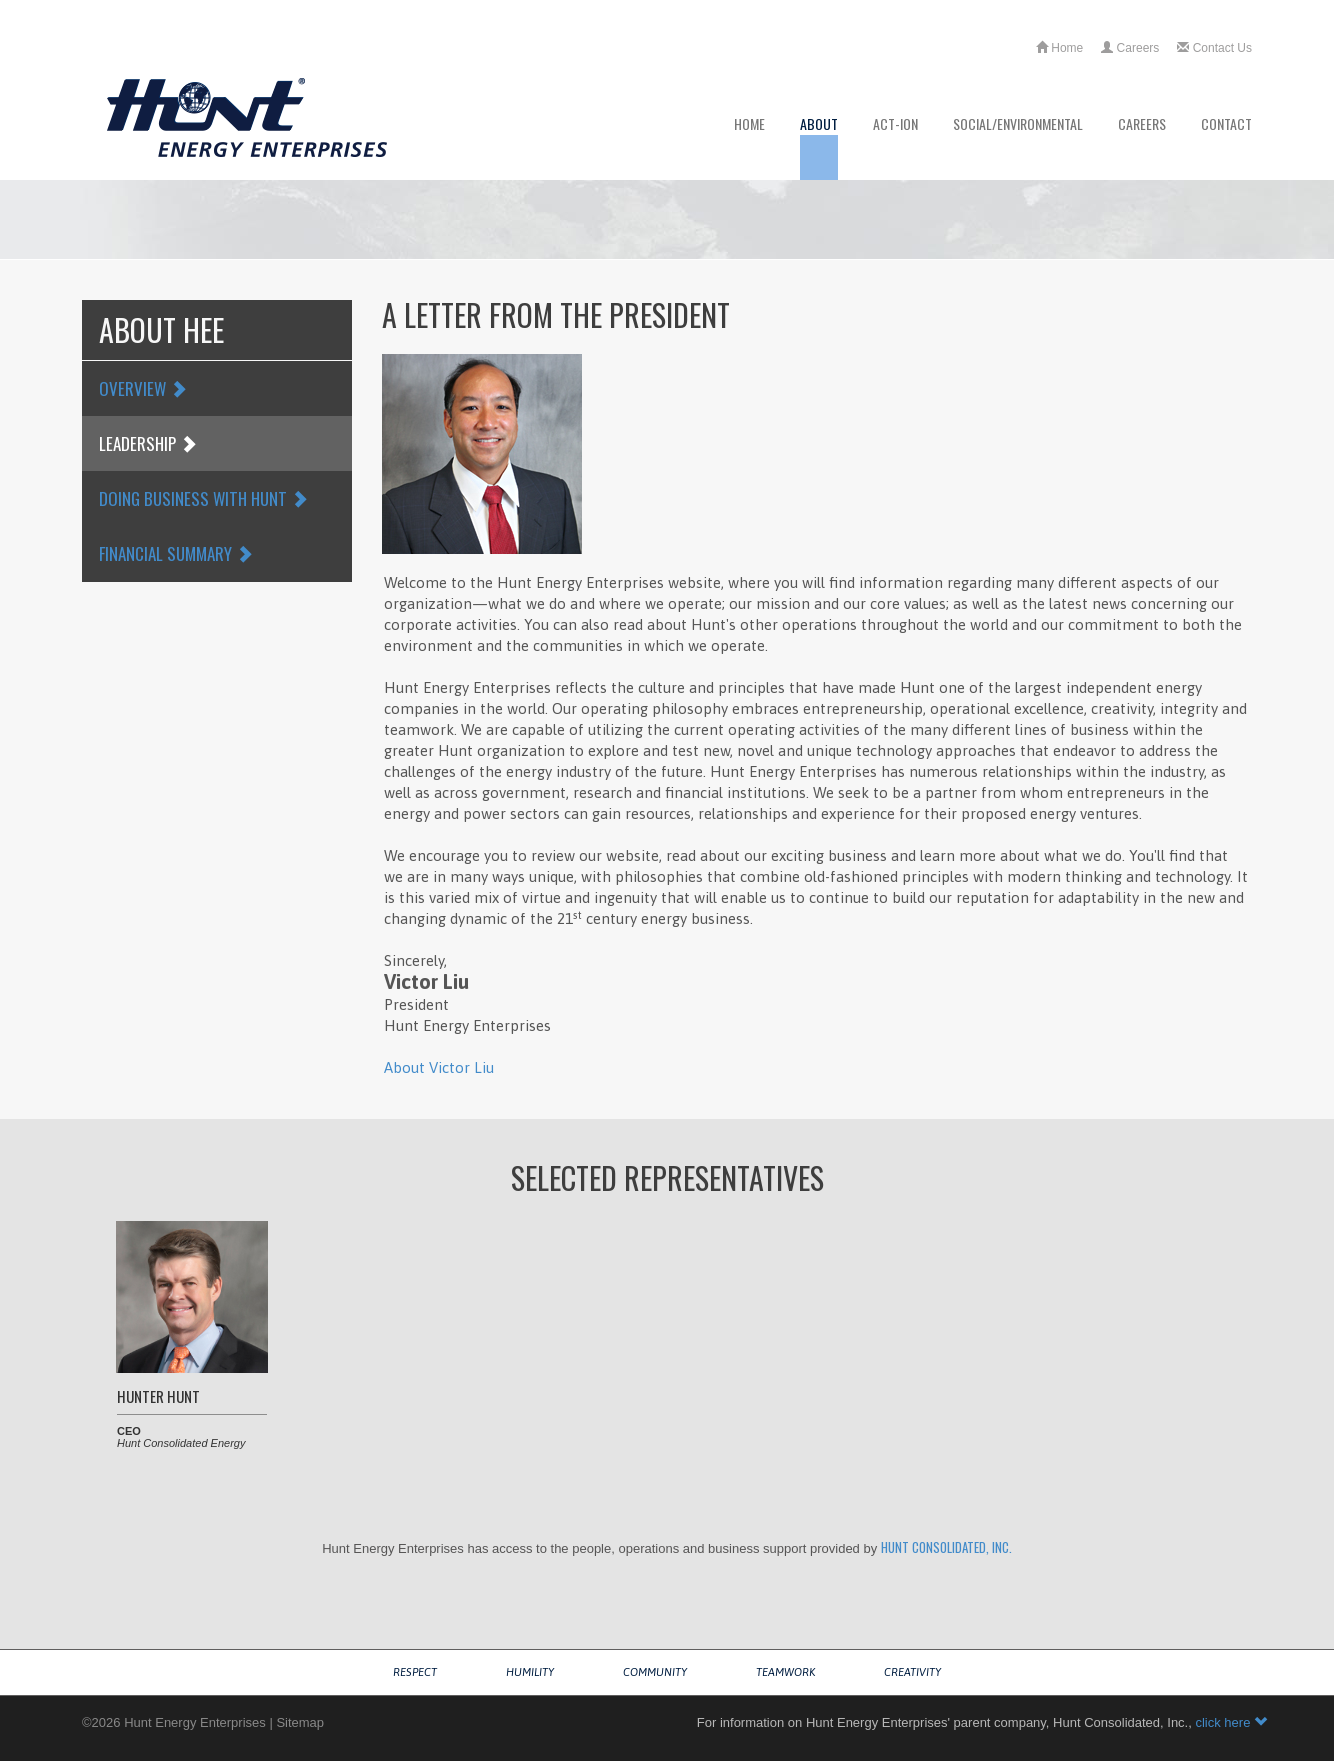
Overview (143, 388)
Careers (1130, 48)
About (819, 146)
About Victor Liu (439, 1067)
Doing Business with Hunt (203, 498)
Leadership (148, 443)
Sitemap (300, 1722)
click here (1231, 1722)
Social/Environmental (1018, 146)
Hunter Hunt (158, 1396)
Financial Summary (176, 553)
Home (1059, 48)
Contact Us (1214, 48)
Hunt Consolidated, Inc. (946, 1547)
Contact (1226, 146)
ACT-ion (895, 146)
